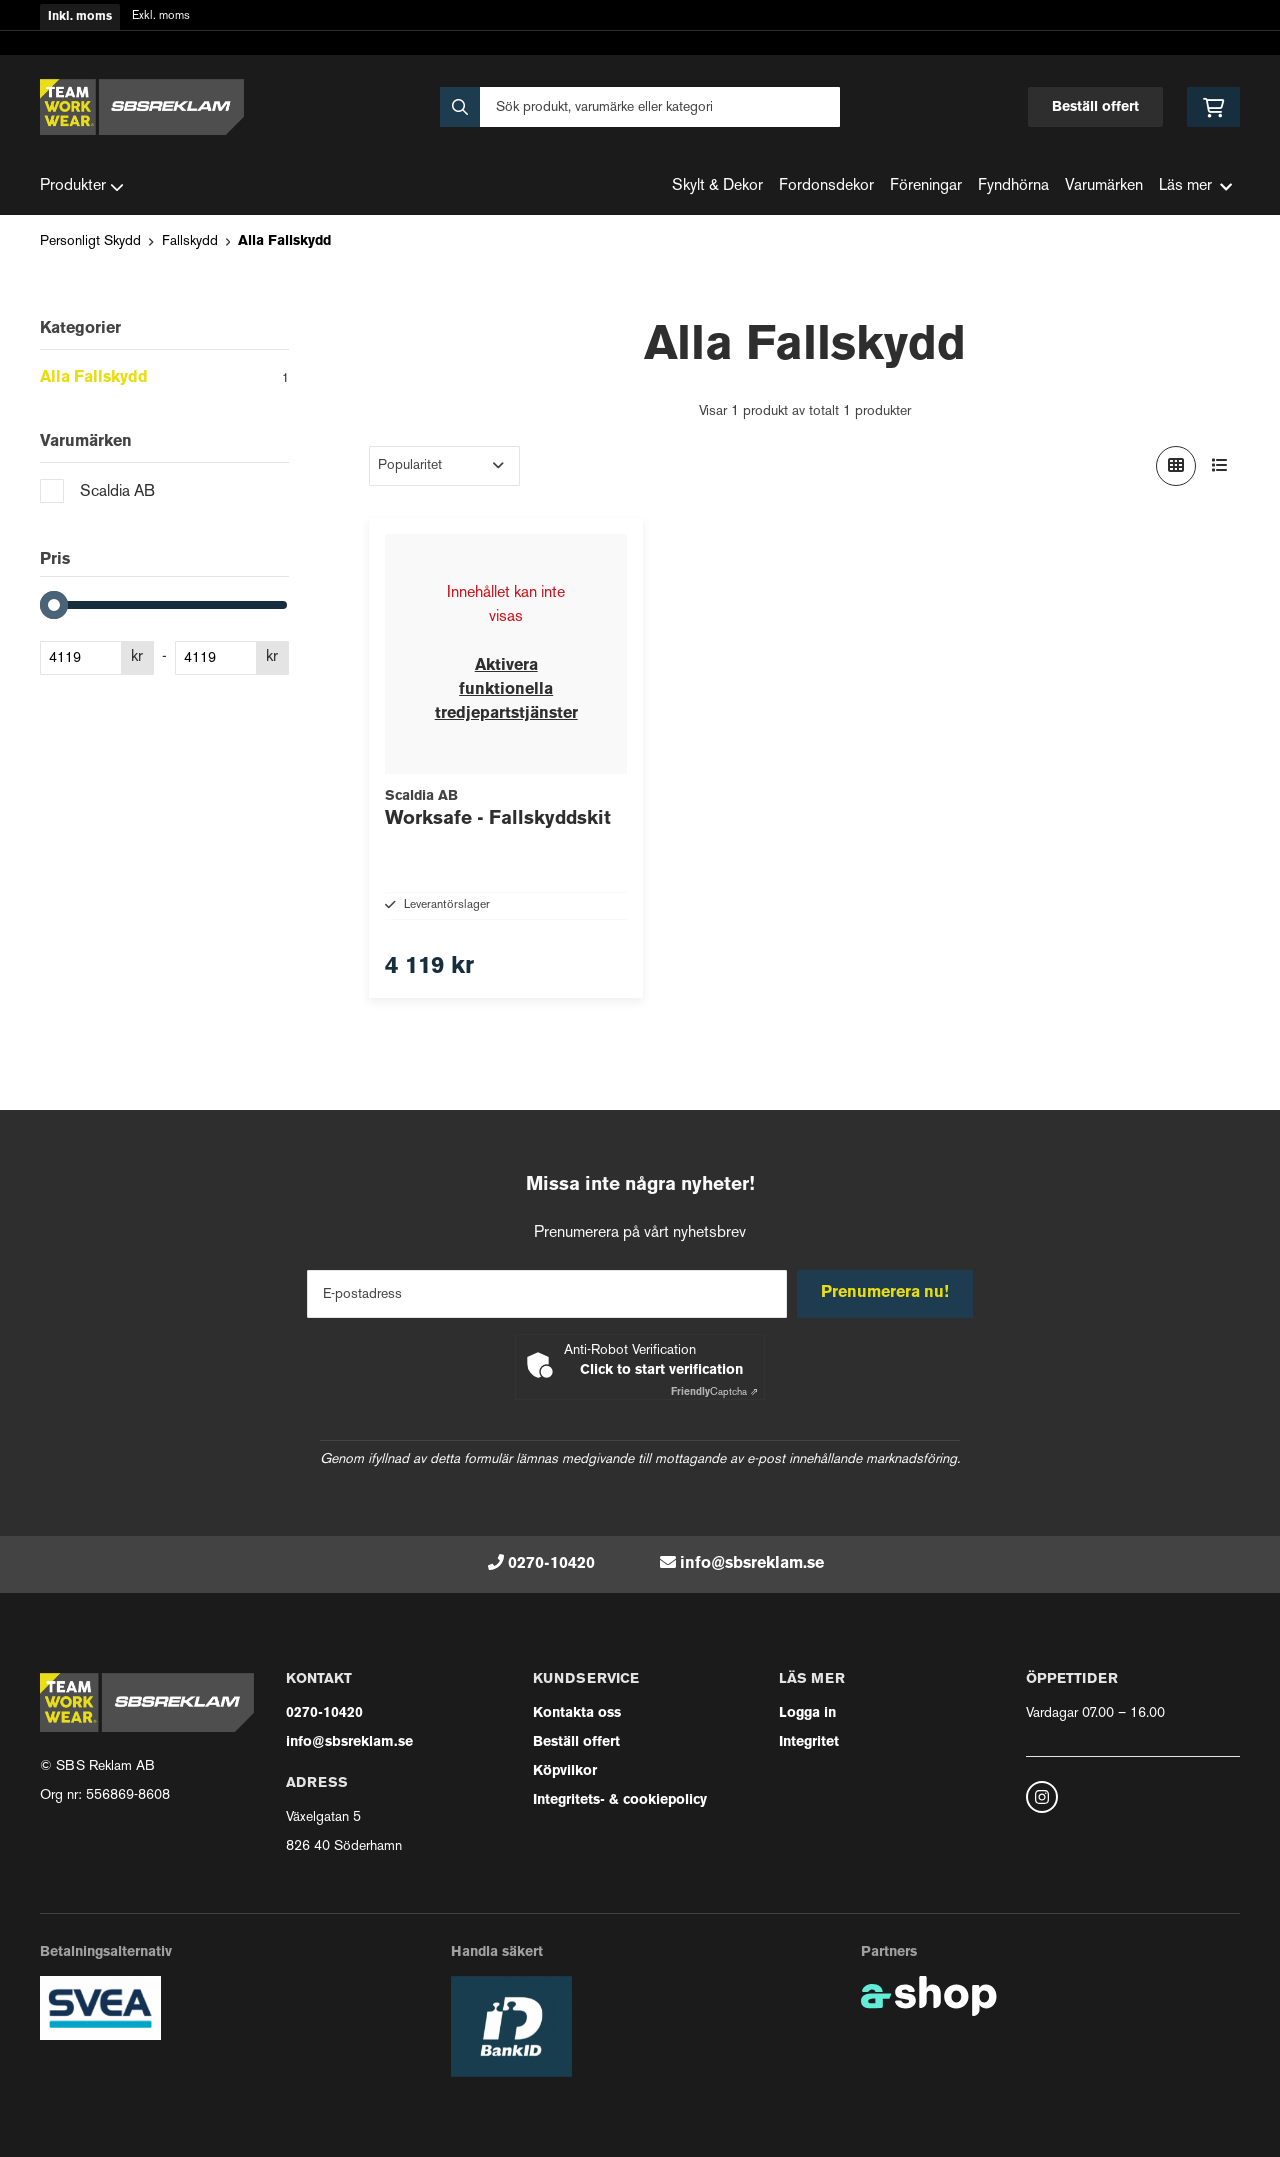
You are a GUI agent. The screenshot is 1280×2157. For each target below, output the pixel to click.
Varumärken (1104, 186)
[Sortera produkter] (444, 466)
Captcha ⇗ (714, 1392)
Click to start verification (661, 1370)
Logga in (807, 1713)
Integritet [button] (809, 1742)
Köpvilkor (565, 1771)
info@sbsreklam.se (752, 1564)
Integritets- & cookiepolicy (620, 1800)
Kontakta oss (577, 1713)
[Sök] (640, 107)
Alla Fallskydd (284, 241)
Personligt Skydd (90, 241)
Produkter (82, 187)
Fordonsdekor (826, 186)
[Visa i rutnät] (1176, 466)
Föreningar (926, 186)
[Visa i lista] (1220, 466)
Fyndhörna (1013, 186)
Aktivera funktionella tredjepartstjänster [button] (506, 690)
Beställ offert (1095, 107)
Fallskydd (190, 241)
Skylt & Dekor (717, 186)
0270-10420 (551, 1564)
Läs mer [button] (1195, 186)
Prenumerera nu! (888, 1293)
